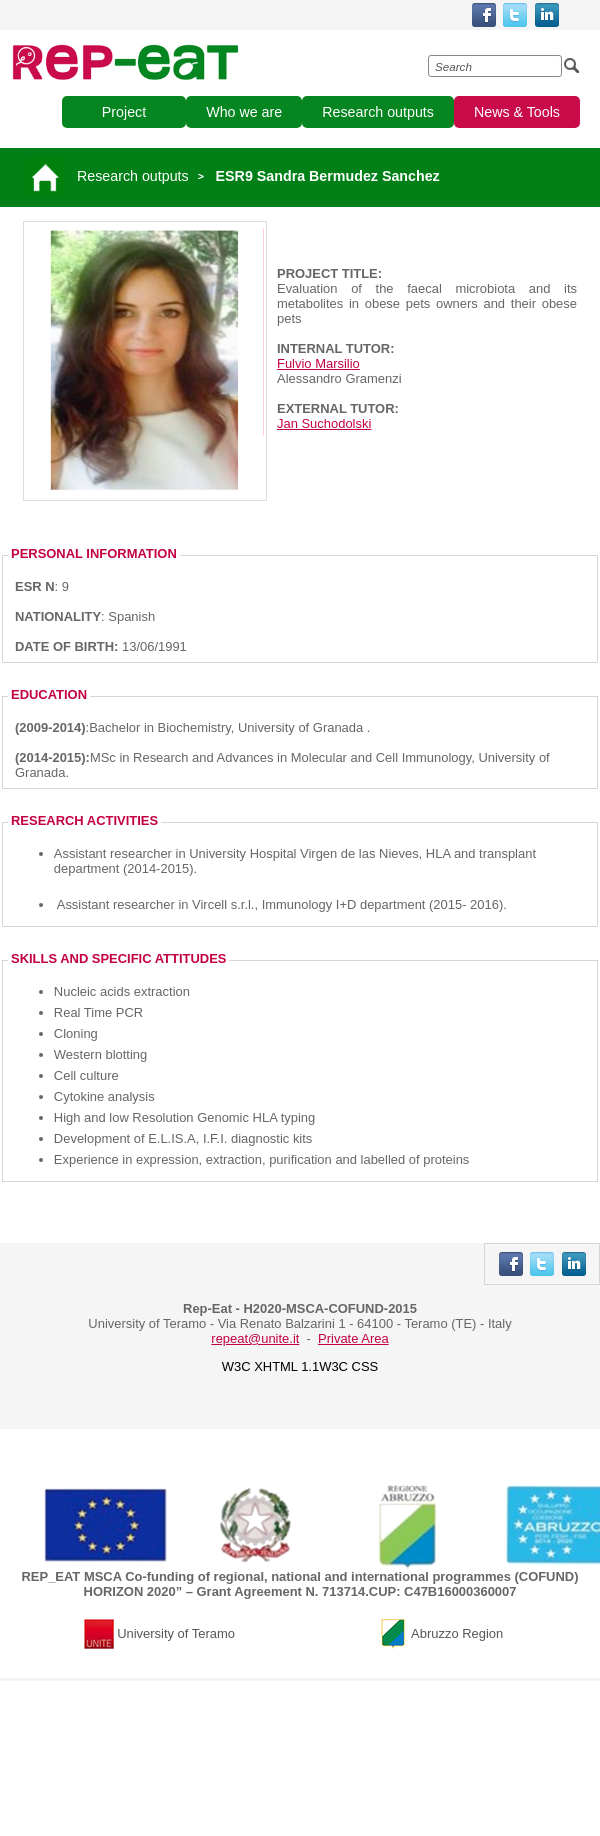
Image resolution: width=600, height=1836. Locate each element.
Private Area (353, 1338)
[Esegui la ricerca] (572, 66)
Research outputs (133, 176)
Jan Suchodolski (324, 423)
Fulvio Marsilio (318, 363)
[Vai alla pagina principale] (48, 176)
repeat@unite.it (255, 1338)
